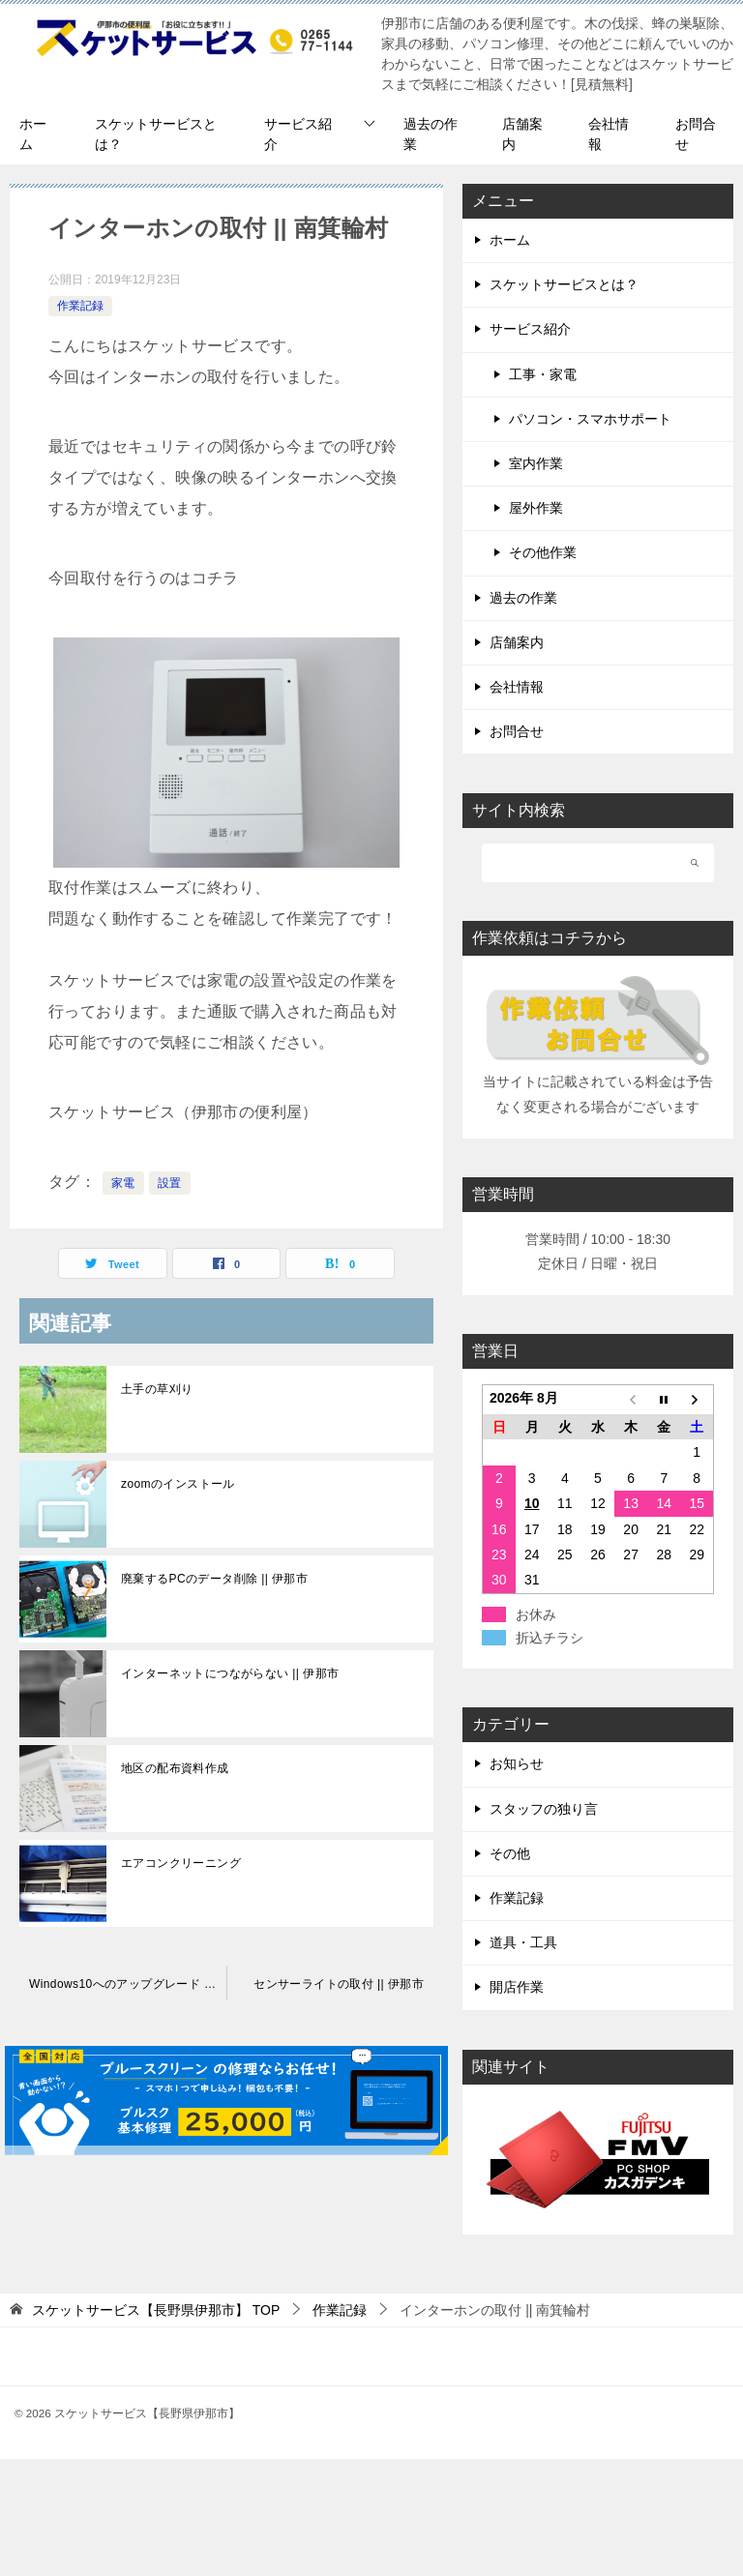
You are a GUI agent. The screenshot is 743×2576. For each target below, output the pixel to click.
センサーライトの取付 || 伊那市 (338, 1984)
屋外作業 (536, 508)
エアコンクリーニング (181, 1863)
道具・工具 (523, 1942)
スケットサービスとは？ (156, 134)
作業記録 (80, 305)
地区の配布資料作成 (175, 1768)
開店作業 (517, 1987)
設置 (170, 1183)
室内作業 (536, 463)
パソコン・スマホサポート (590, 419)
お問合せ (695, 134)
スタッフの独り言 (544, 1809)
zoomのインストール (178, 1484)
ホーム (32, 134)
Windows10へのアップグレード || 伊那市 (127, 1984)
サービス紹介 (298, 134)
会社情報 (608, 134)
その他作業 (543, 552)
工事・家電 (543, 374)
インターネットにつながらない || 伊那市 (230, 1673)
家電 (123, 1183)
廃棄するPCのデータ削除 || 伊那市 (214, 1578)
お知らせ (517, 1763)
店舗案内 (522, 134)
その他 (510, 1853)
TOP (156, 2310)
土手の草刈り (157, 1389)
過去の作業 (430, 134)
